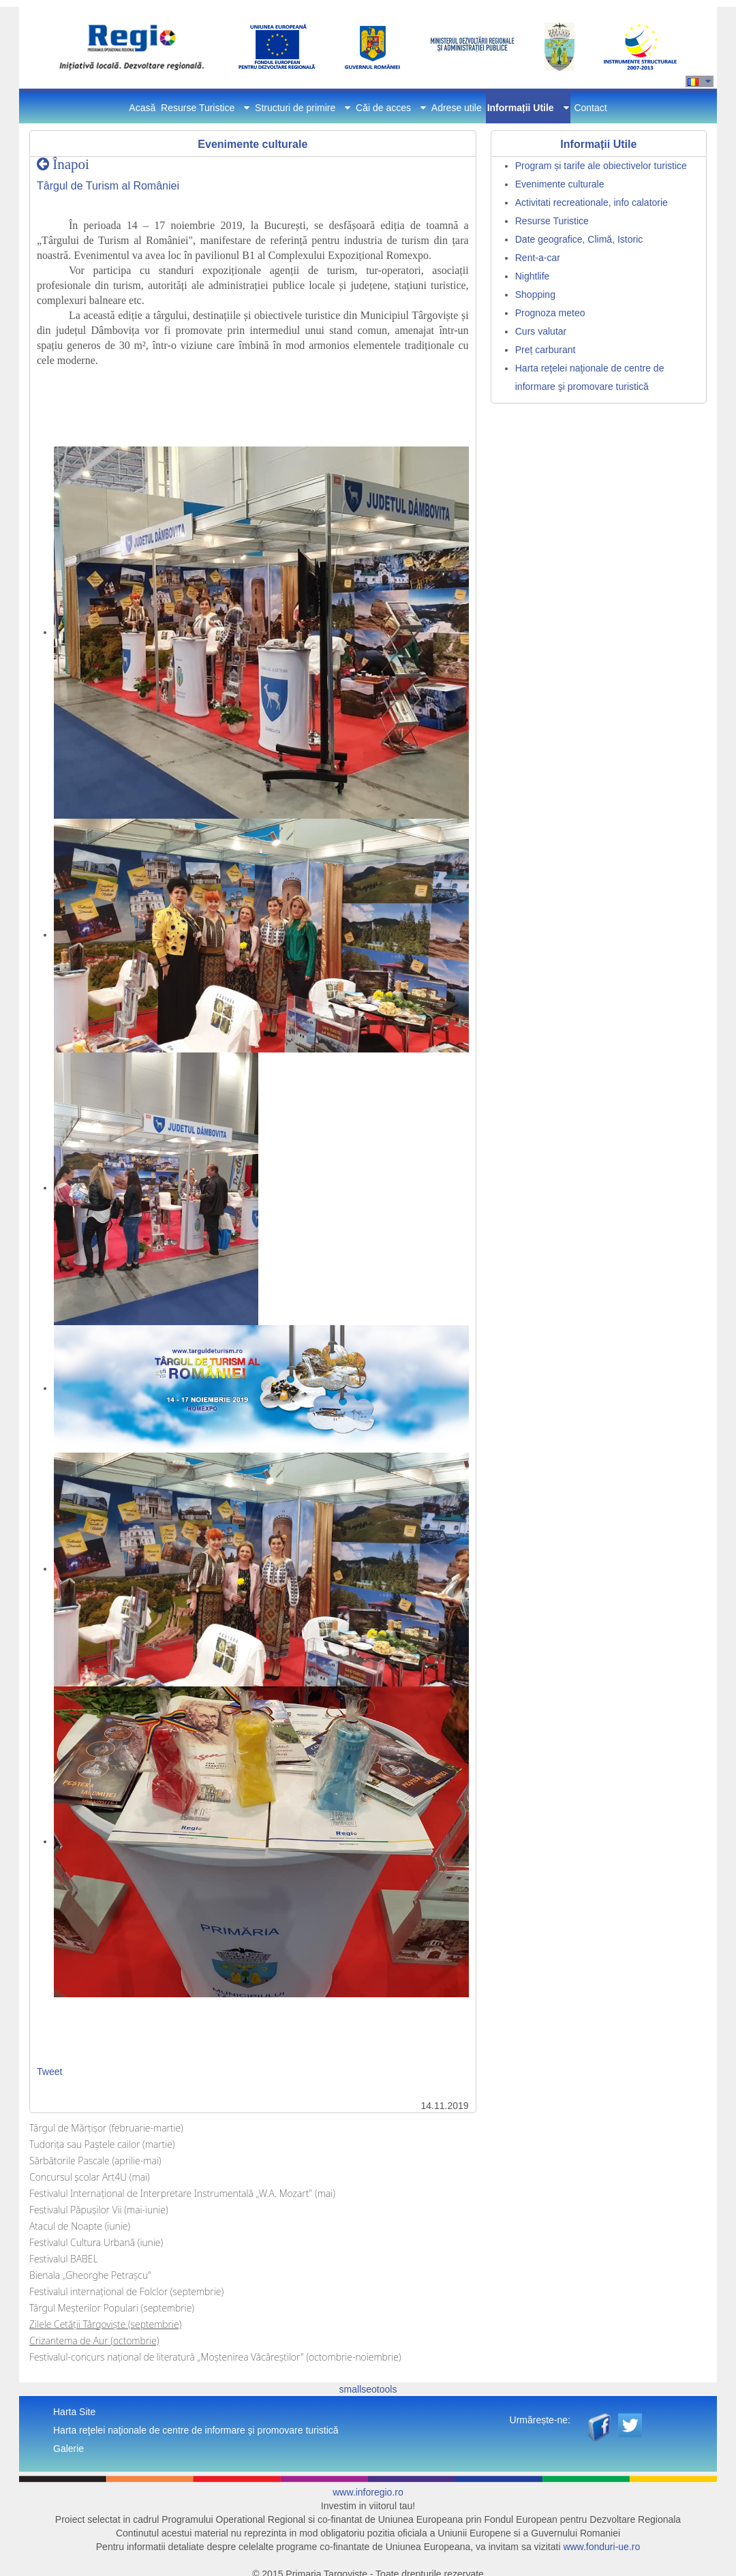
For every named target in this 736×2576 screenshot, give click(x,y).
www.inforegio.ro (368, 2492)
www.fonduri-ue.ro (601, 2546)
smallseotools (368, 2389)
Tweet (49, 2071)
